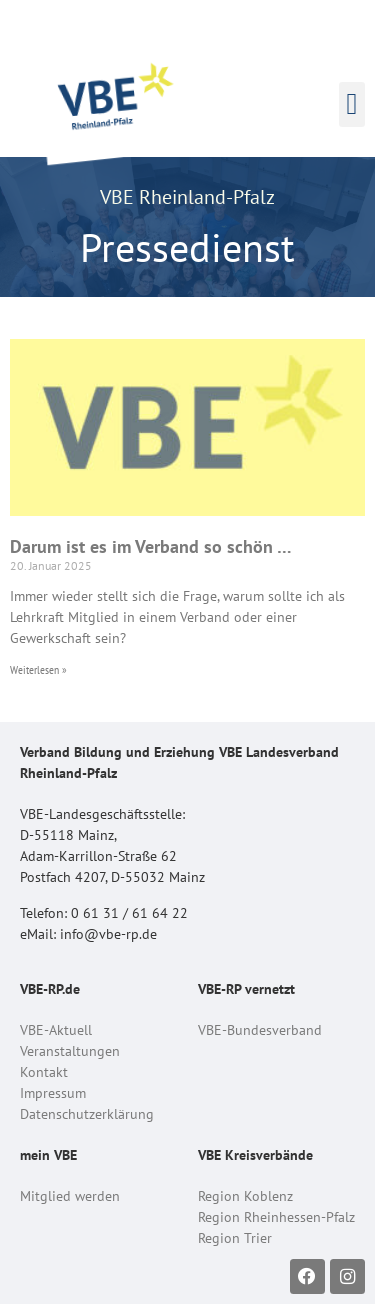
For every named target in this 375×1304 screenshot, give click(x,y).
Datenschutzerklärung (87, 1114)
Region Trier (235, 1238)
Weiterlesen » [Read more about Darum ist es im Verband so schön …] (38, 669)
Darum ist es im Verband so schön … (151, 546)
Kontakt (44, 1072)
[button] (352, 104)
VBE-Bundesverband (260, 1030)
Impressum (53, 1093)
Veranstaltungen (70, 1051)
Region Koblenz (245, 1196)
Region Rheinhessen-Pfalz (276, 1217)
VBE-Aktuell (56, 1030)
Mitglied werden (70, 1196)
